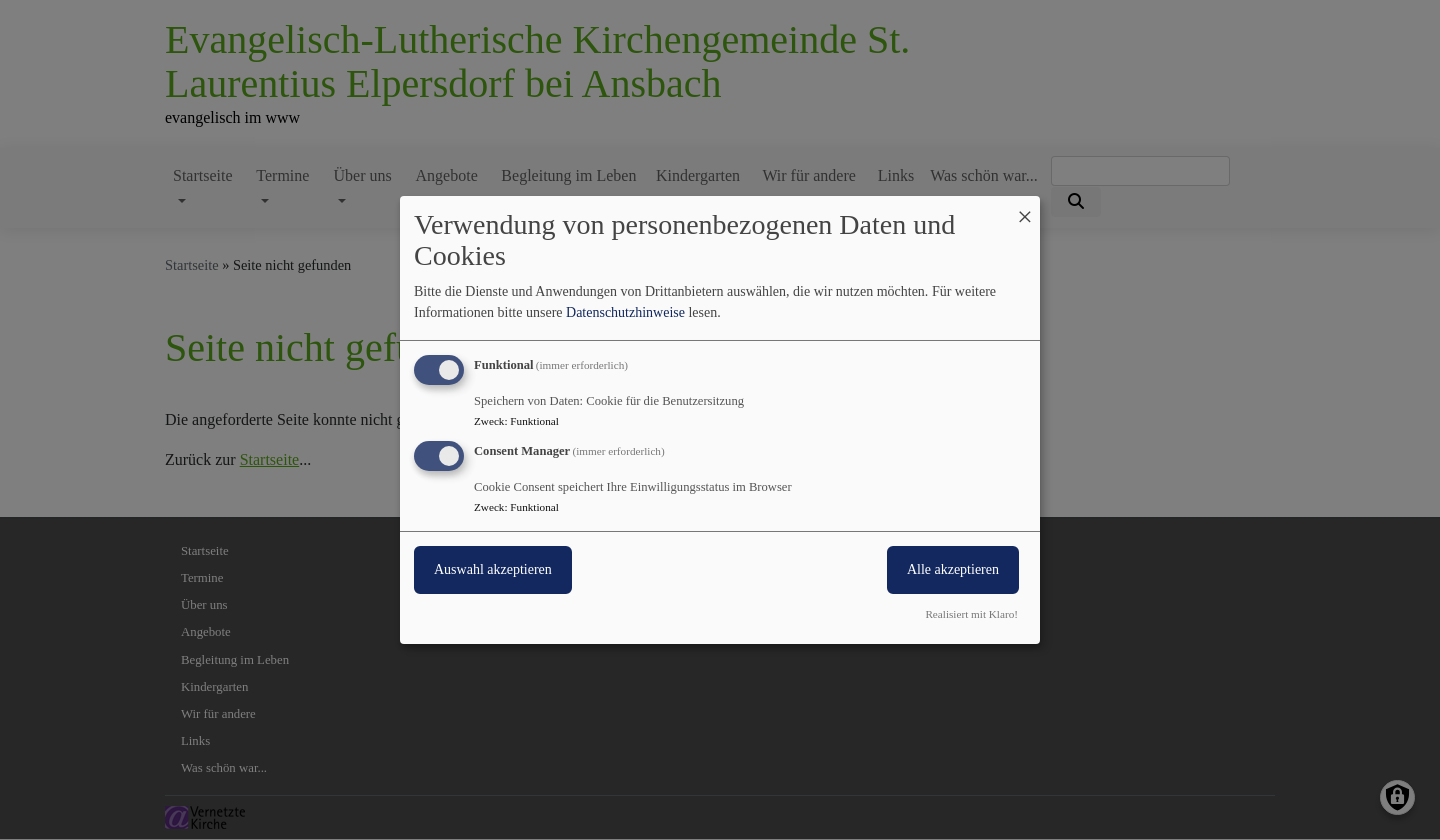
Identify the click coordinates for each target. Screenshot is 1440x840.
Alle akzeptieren (953, 569)
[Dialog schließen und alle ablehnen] (1025, 208)
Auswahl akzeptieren (493, 569)
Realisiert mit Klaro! (971, 614)
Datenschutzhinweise (625, 312)
